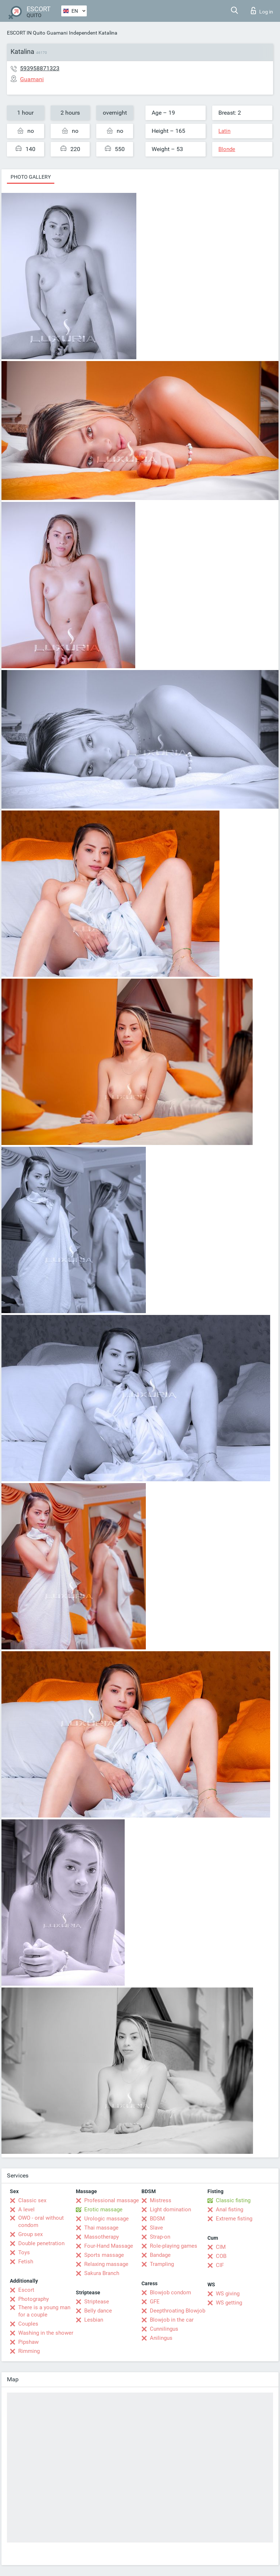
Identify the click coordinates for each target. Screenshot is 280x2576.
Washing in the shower (45, 2333)
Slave (156, 2227)
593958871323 (39, 68)
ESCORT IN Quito (26, 33)
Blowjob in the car (172, 2320)
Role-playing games (173, 2246)
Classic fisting (233, 2200)
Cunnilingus (164, 2329)
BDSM (157, 2218)
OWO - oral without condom (41, 2221)
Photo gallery (31, 177)
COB (221, 2256)
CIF (220, 2265)
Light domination (170, 2209)
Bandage (160, 2255)
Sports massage (104, 2255)
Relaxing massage (106, 2264)
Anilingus (161, 2338)
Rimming (29, 2351)
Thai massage (101, 2227)
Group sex (30, 2234)
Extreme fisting (234, 2218)
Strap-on (160, 2237)
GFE (155, 2301)
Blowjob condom (170, 2292)
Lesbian (93, 2320)
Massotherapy (101, 2237)
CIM (221, 2247)
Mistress (160, 2200)
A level (26, 2209)
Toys (24, 2252)
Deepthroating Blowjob (177, 2310)
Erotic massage (103, 2209)
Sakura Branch (101, 2273)
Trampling (162, 2264)
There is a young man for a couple (44, 2311)
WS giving (228, 2293)
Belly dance (98, 2310)
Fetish (25, 2261)
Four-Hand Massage (108, 2246)
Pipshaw (28, 2342)
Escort (26, 2290)
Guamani (57, 33)
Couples (28, 2324)
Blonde (226, 149)
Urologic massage (106, 2218)
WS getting (229, 2302)
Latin (224, 131)
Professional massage (111, 2200)
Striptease (96, 2301)
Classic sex (32, 2200)
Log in (262, 11)
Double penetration (41, 2243)
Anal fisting (229, 2209)
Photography (33, 2299)
